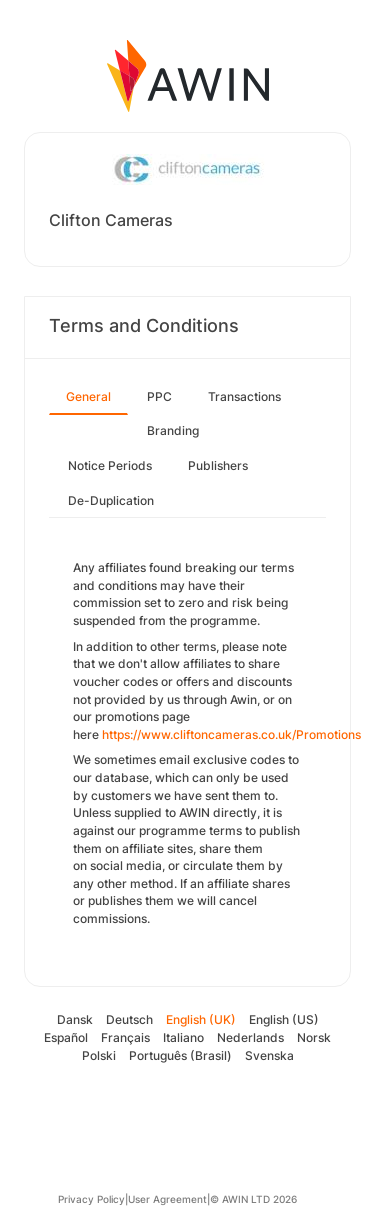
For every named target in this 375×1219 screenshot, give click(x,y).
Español (66, 1037)
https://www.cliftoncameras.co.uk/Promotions (231, 734)
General (88, 396)
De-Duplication (111, 500)
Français (125, 1037)
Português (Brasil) (180, 1055)
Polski (99, 1055)
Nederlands (250, 1037)
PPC (159, 396)
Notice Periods (110, 465)
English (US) (284, 1019)
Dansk (75, 1019)
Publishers (218, 465)
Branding (173, 430)
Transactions (244, 396)
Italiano (183, 1037)
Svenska (269, 1055)
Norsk (314, 1037)
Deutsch (129, 1019)
